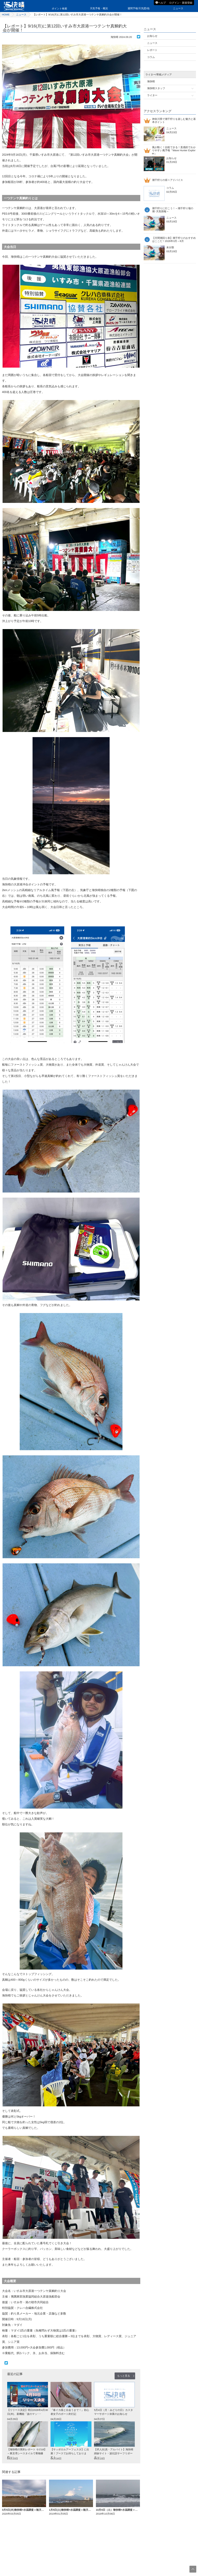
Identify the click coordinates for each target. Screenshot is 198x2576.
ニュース (21, 14)
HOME (6, 14)
